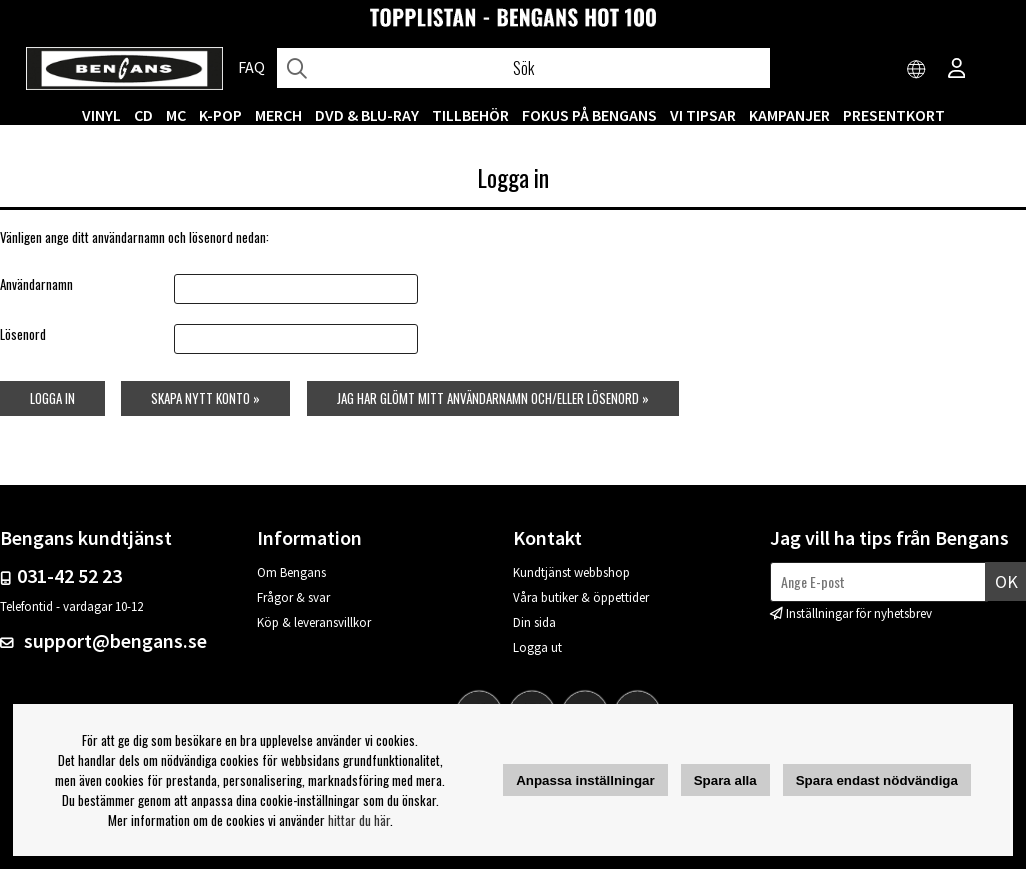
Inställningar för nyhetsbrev (859, 613)
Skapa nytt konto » (205, 398)
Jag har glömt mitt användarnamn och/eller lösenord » (493, 398)
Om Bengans (291, 572)
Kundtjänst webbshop (571, 572)
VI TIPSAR (703, 115)
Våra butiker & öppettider (581, 597)
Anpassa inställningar (585, 780)
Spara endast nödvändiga (877, 780)
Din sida (534, 622)
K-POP (220, 115)
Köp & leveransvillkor (314, 622)
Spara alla (725, 780)
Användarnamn (36, 284)
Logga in (52, 398)
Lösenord (23, 334)
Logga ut (537, 647)
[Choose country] (917, 70)
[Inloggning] (957, 70)
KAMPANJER (789, 115)
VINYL (101, 115)
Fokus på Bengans (589, 115)
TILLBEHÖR (470, 115)
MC (176, 115)
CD (143, 115)
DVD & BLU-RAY (367, 115)
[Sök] (523, 68)
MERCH (278, 115)
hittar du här (359, 820)
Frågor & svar (293, 597)
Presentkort (894, 115)
